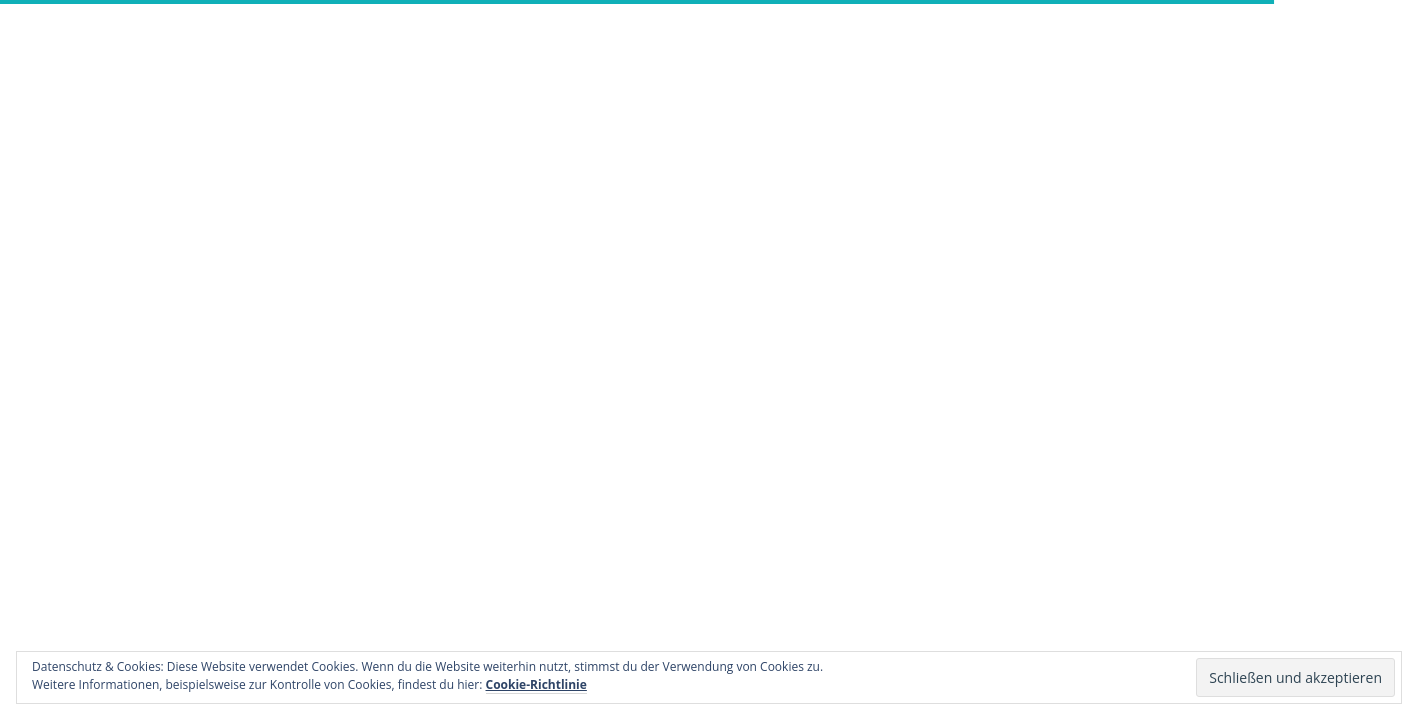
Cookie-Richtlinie (536, 684)
